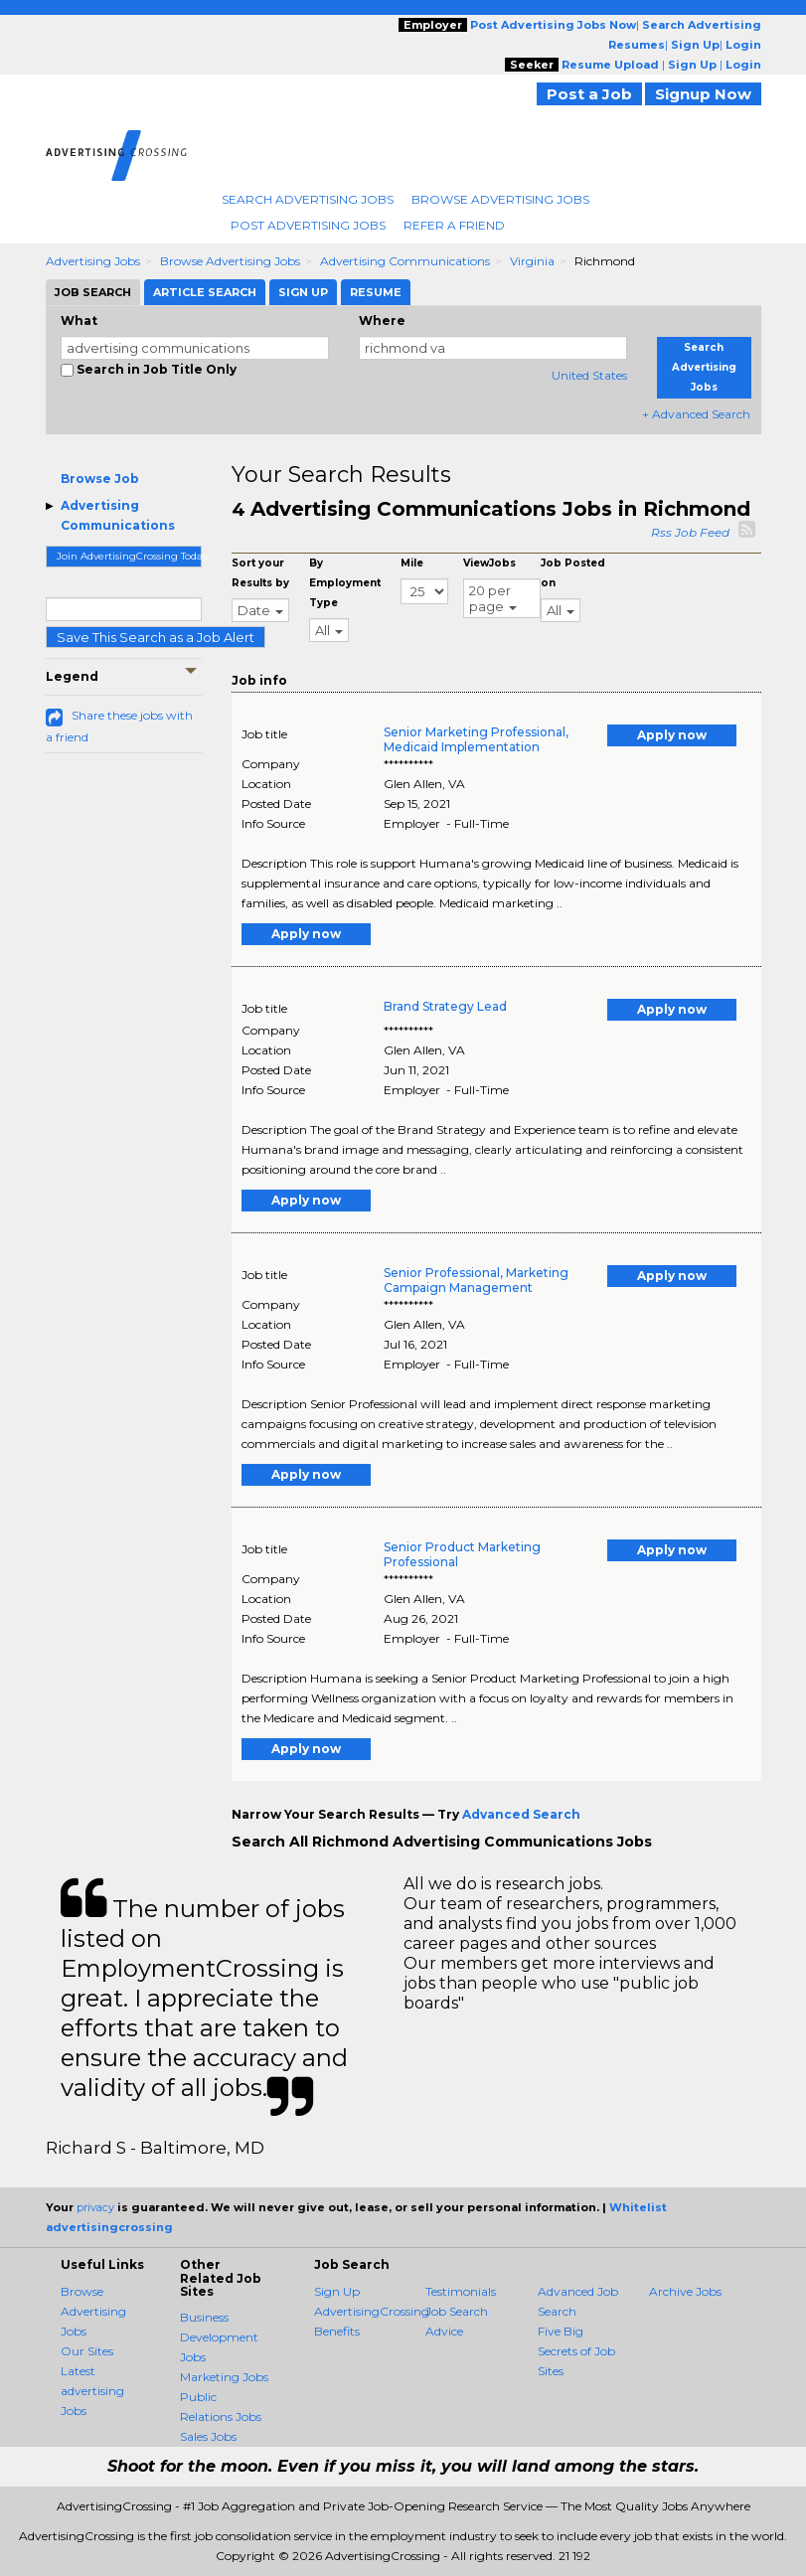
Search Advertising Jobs (308, 199)
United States (589, 375)
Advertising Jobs (93, 260)
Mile (412, 563)
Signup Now (703, 93)
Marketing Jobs (224, 2376)
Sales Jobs (208, 2436)
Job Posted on (573, 573)
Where (382, 320)
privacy (95, 2207)
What (79, 320)
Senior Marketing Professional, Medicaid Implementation (476, 739)
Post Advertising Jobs (308, 225)
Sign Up (337, 2291)
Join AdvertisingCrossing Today (130, 556)
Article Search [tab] (204, 292)
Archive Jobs (685, 2291)
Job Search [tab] (93, 292)
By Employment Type (345, 583)
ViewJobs (489, 563)
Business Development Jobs (219, 2337)
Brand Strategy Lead (445, 1006)
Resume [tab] (376, 292)
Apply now (672, 734)
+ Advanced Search (696, 413)
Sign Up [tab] (303, 292)
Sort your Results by (260, 573)
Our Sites (87, 2350)
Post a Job (589, 93)
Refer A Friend (454, 225)
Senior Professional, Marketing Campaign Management (476, 1280)
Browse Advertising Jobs (500, 199)
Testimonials (460, 2291)
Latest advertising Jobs (92, 2390)
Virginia (532, 260)
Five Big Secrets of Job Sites (576, 2351)
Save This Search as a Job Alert (155, 637)
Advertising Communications (405, 260)
